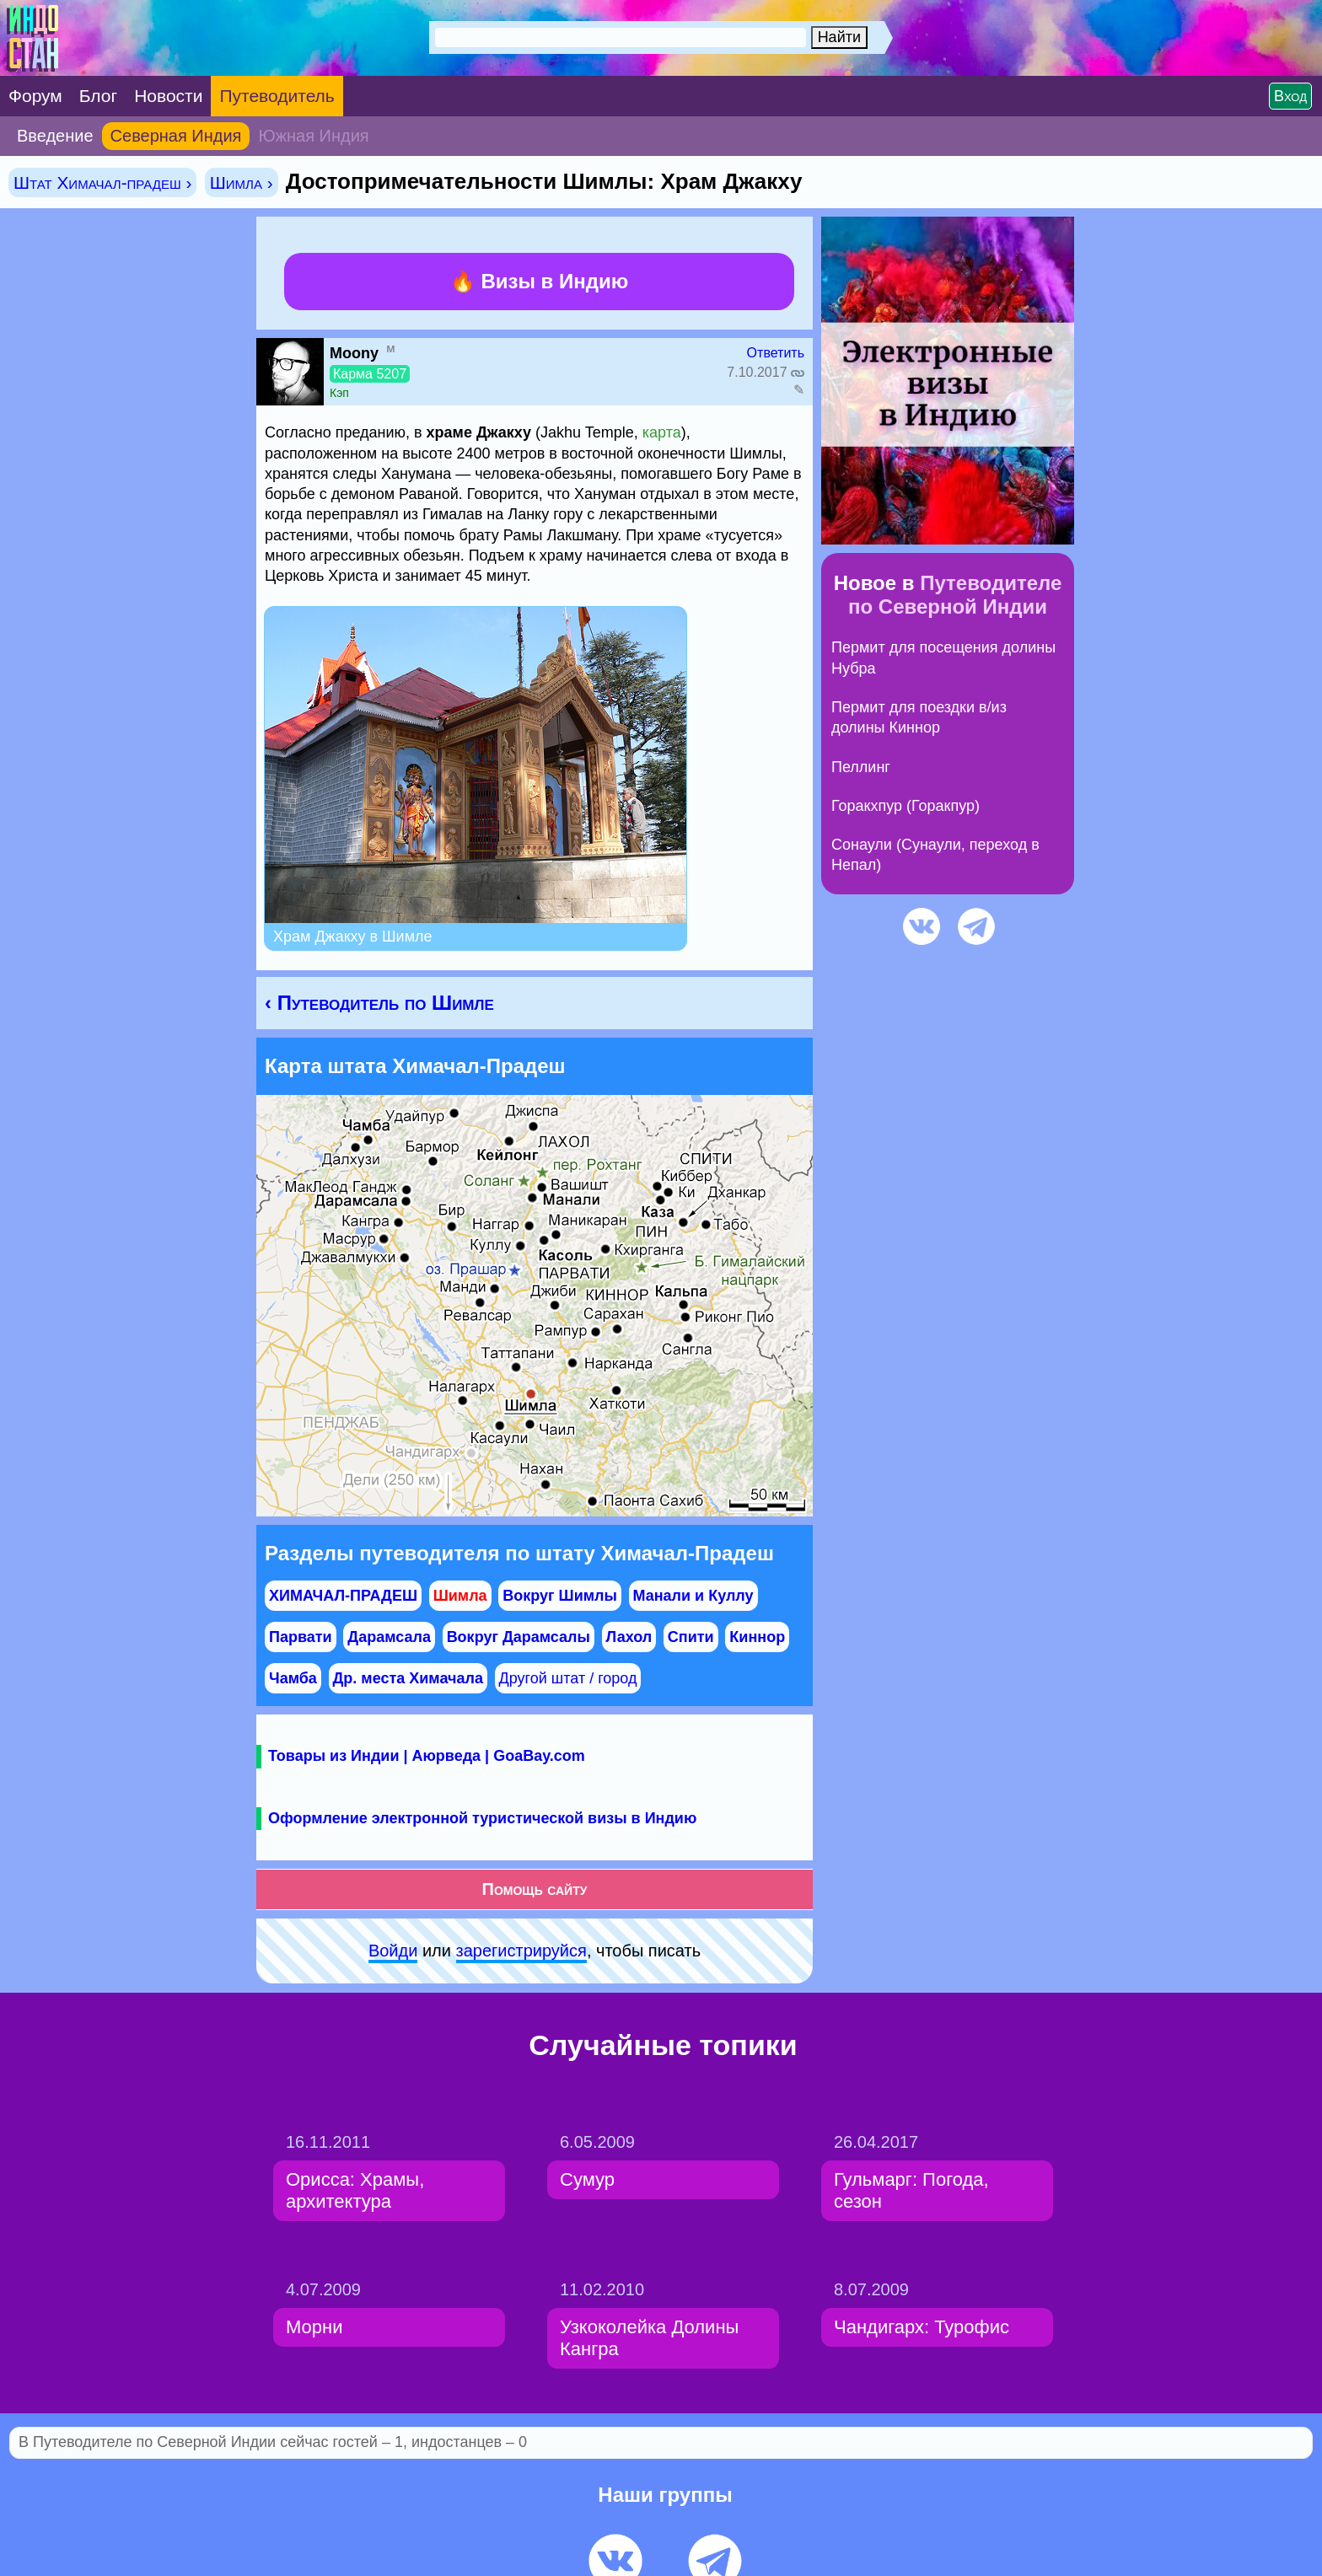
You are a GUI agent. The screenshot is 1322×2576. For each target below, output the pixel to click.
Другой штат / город (568, 1678)
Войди (392, 1950)
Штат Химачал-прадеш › (102, 182)
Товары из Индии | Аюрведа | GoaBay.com (426, 1755)
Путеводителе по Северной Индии (954, 595)
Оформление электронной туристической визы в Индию (482, 1818)
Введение (55, 135)
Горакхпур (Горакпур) (905, 805)
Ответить (775, 353)
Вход (1290, 96)
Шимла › (241, 182)
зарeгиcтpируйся (521, 1950)
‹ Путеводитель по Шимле (379, 1002)
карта (661, 432)
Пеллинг (860, 767)
